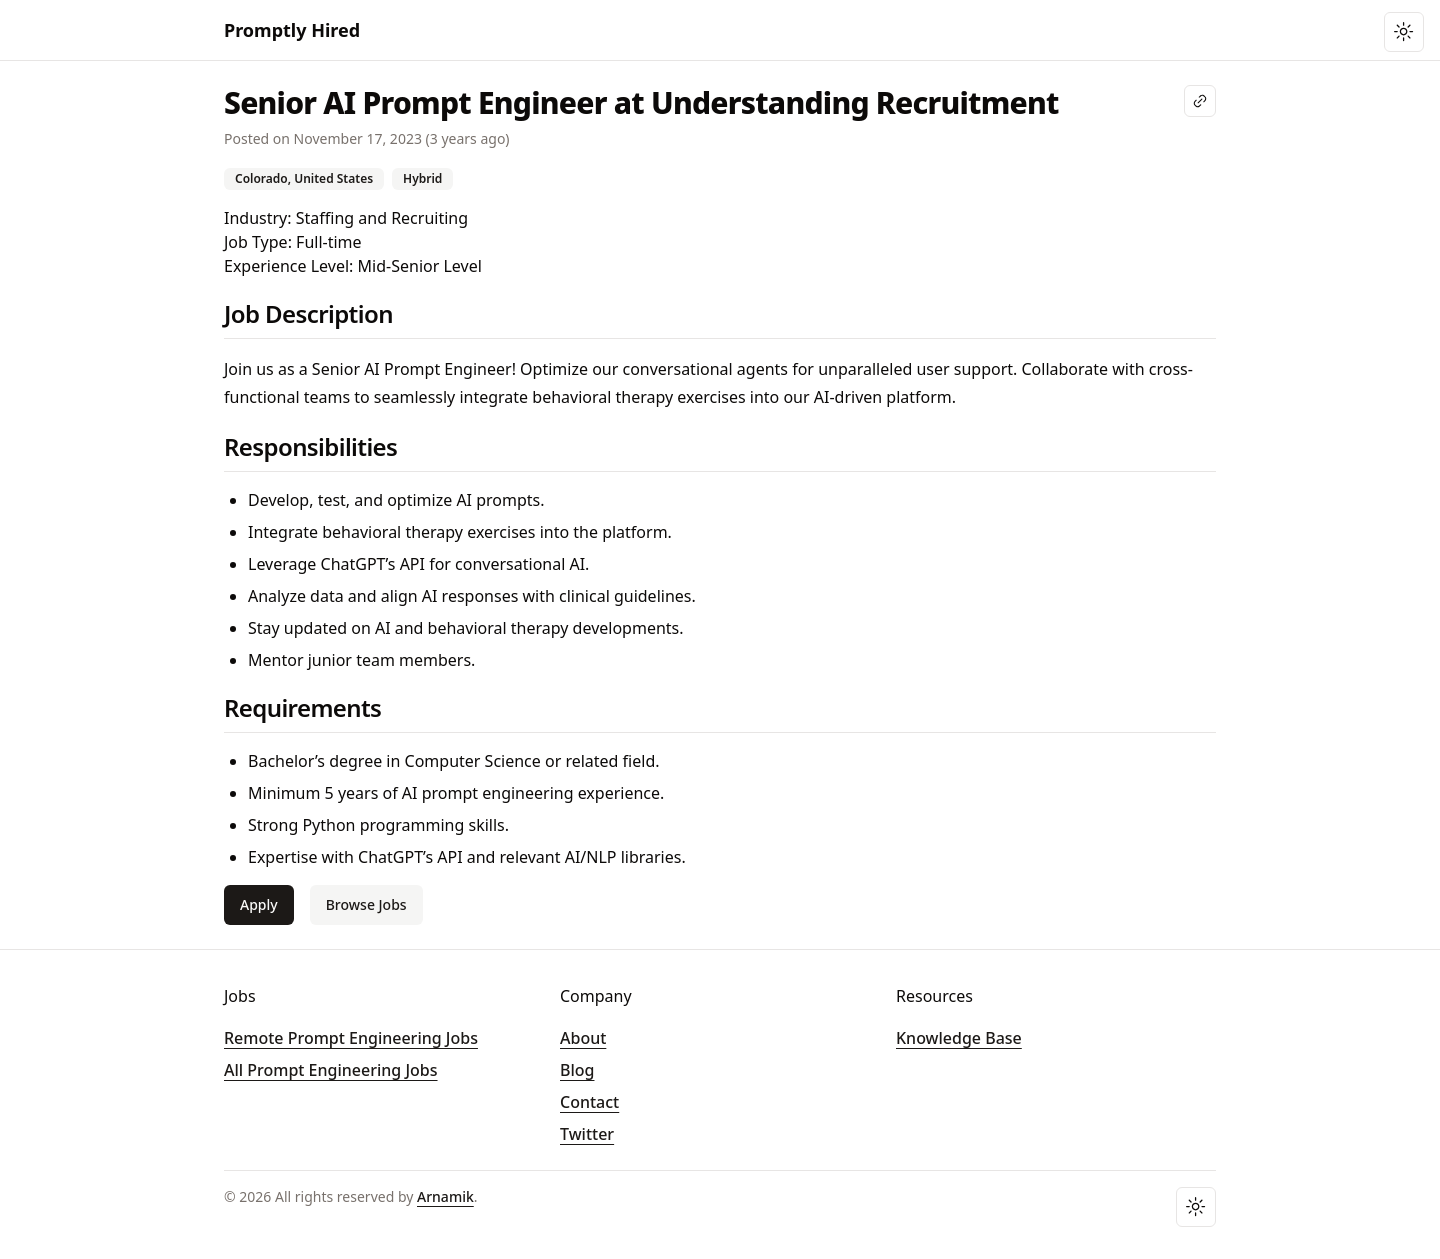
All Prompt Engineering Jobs (331, 1070)
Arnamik (445, 1196)
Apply (259, 904)
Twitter (587, 1134)
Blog (577, 1070)
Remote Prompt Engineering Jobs (351, 1038)
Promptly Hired (292, 30)
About (583, 1038)
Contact (589, 1102)
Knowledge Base (959, 1038)
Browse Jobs (366, 904)
